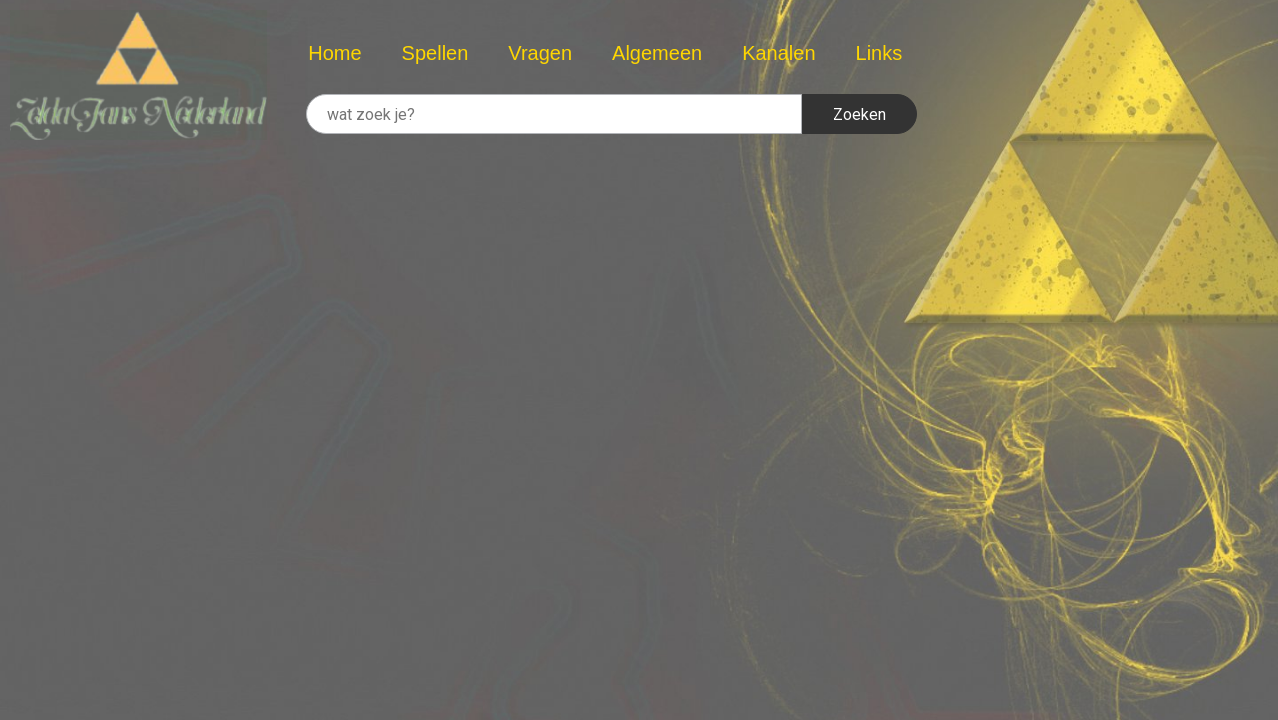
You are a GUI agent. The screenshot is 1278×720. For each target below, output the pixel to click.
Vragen (540, 53)
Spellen (435, 53)
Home (334, 53)
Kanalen (778, 53)
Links (879, 53)
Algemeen (657, 53)
